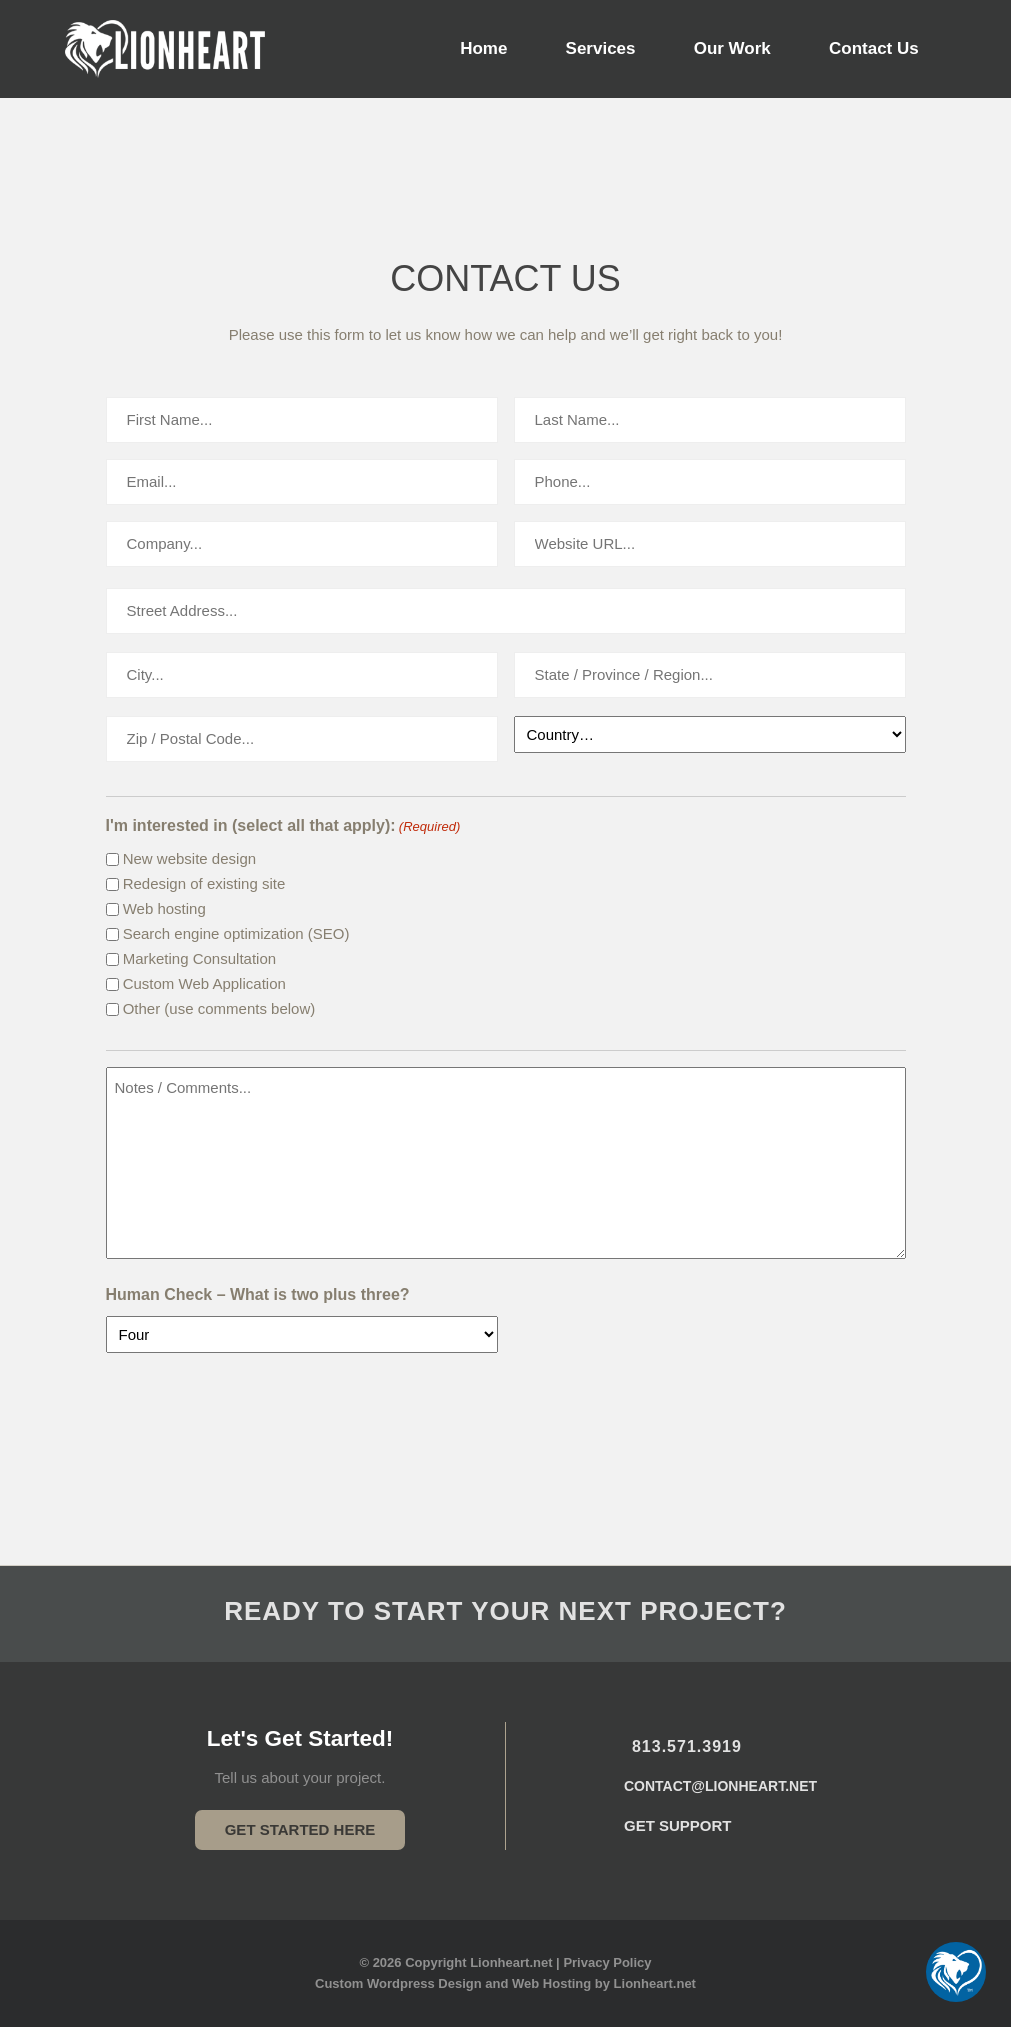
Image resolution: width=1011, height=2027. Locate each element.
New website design (189, 858)
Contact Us (874, 48)
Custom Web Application (204, 983)
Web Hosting (551, 1983)
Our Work (732, 48)
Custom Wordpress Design (398, 1983)
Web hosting (164, 908)
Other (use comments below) (219, 1008)
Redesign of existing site (204, 883)
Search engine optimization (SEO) (236, 933)
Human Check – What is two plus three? (258, 1294)
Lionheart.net (655, 1983)
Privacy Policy (607, 1962)
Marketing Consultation (199, 958)
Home (483, 48)
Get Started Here (300, 1829)
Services (601, 48)
